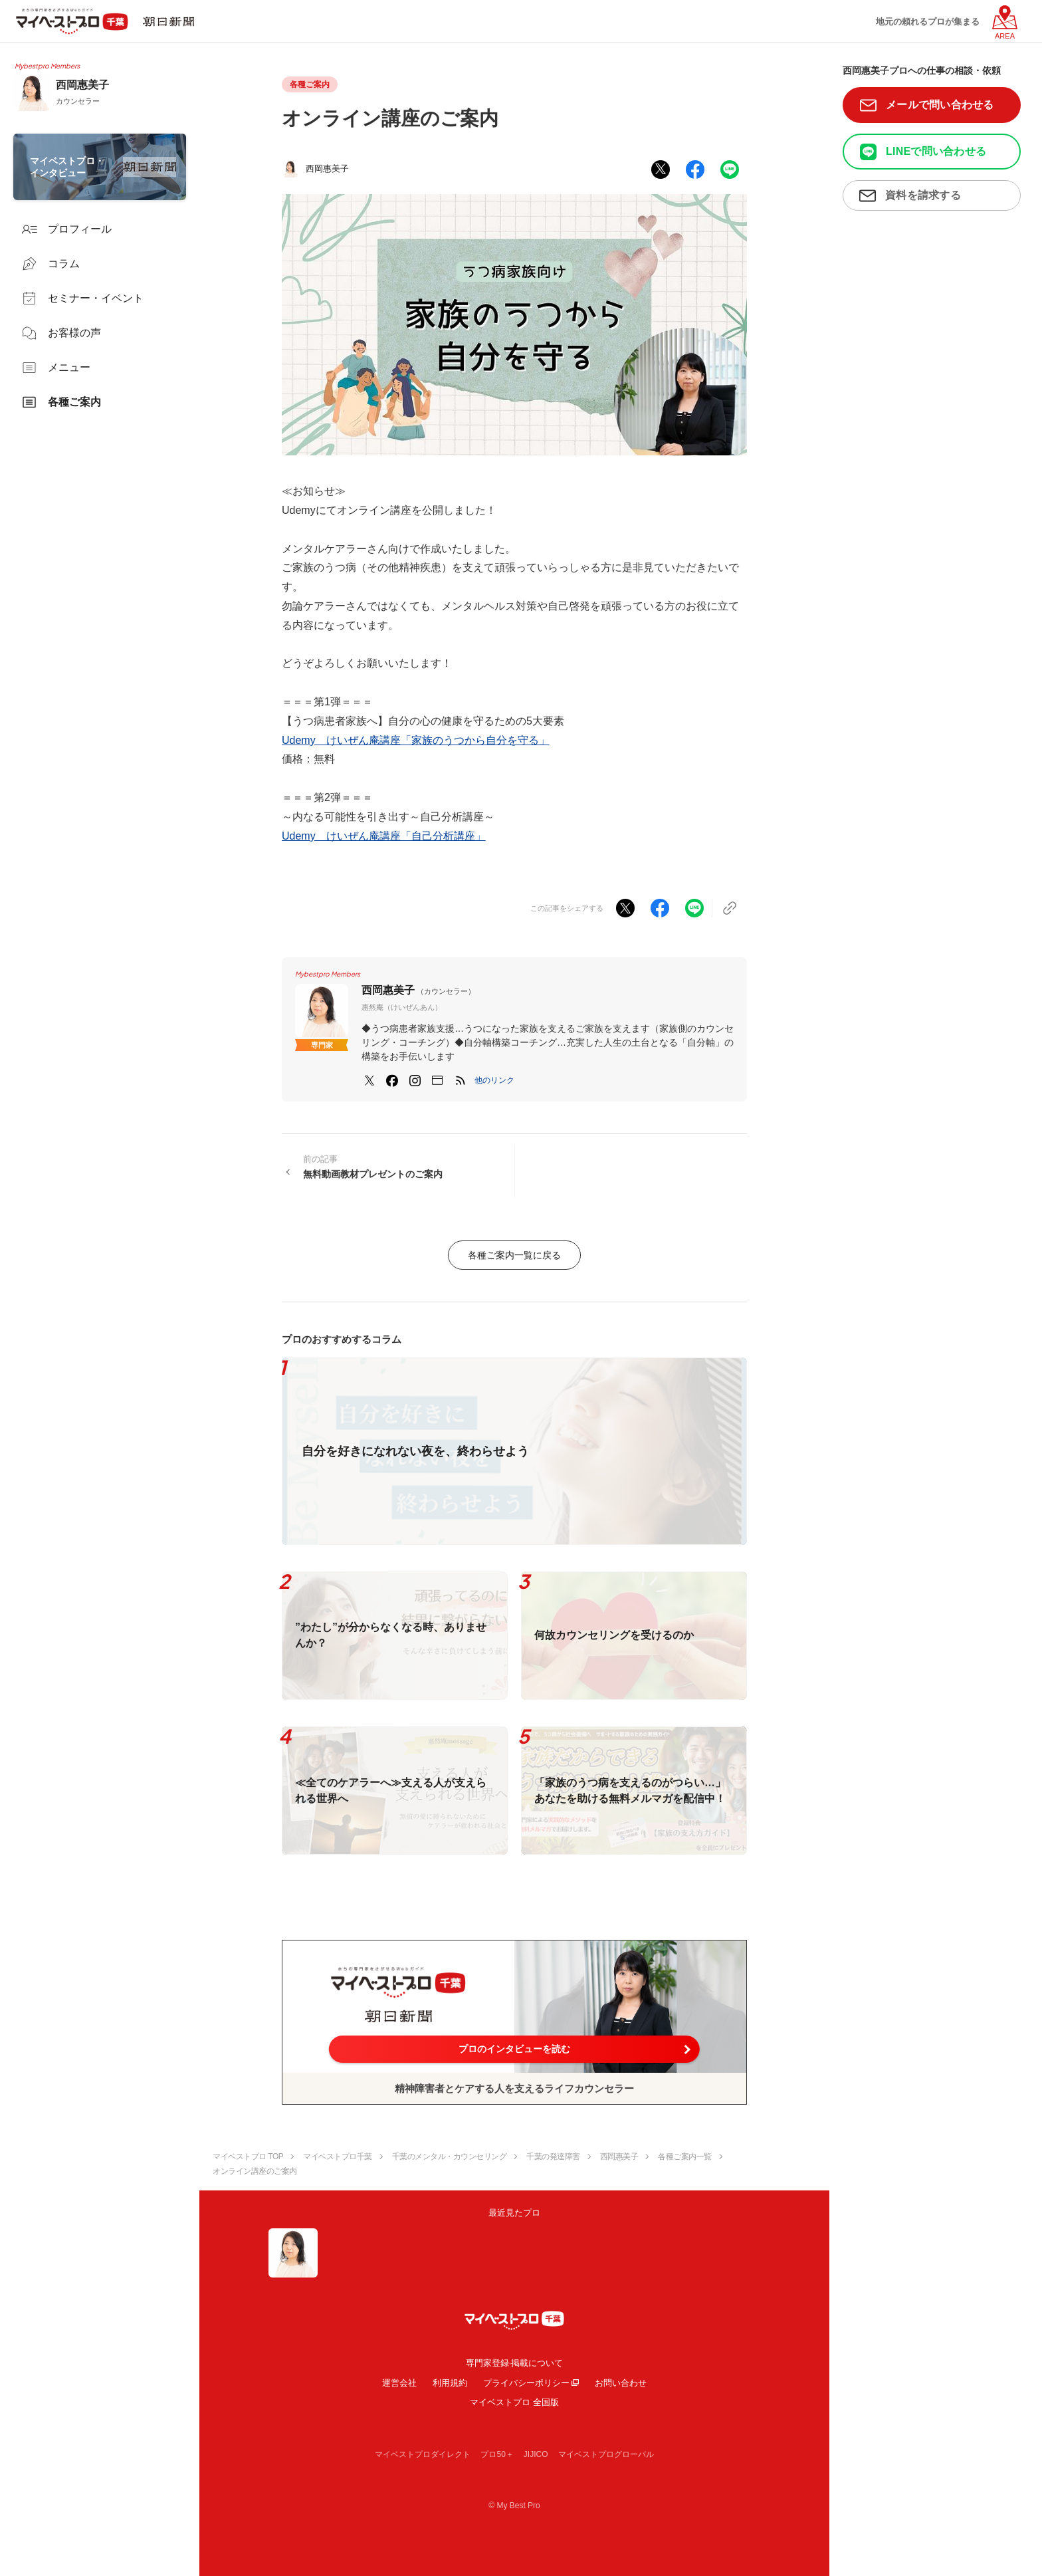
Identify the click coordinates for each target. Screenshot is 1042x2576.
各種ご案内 (310, 84)
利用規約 (450, 2383)
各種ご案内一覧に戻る (514, 1255)
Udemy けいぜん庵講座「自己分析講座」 (384, 836)
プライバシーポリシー (526, 2383)
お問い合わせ (621, 2383)
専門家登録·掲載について (515, 2363)
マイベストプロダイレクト (422, 2454)
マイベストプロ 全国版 (514, 2402)
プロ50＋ (496, 2454)
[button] (494, 1080)
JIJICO (536, 2454)
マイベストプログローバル (606, 2454)
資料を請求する (923, 195)
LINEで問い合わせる (936, 151)
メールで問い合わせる (940, 104)
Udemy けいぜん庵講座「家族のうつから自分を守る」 (416, 740)
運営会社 (399, 2383)
